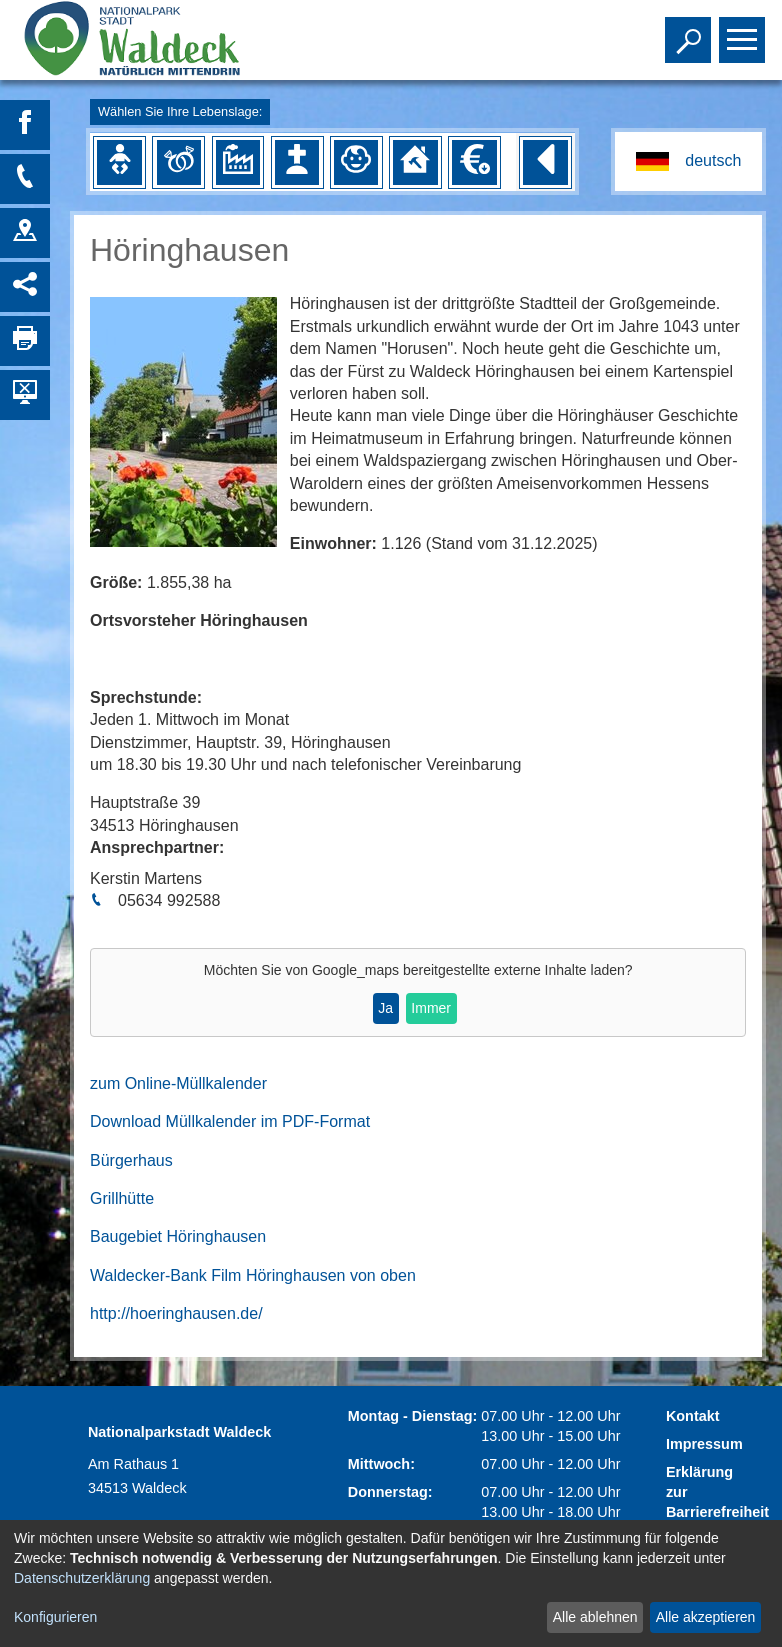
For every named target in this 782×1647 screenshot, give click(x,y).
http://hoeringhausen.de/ (176, 1313)
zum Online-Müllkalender (178, 1083)
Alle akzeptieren (706, 1617)
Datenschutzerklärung (82, 1578)
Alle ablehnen (595, 1617)
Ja (385, 1008)
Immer (431, 1008)
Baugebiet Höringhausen (178, 1236)
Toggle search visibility (690, 31)
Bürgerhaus (131, 1160)
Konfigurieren (55, 1617)
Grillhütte (122, 1198)
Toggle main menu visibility (744, 31)
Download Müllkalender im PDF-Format (230, 1121)
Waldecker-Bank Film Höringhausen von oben (253, 1275)
